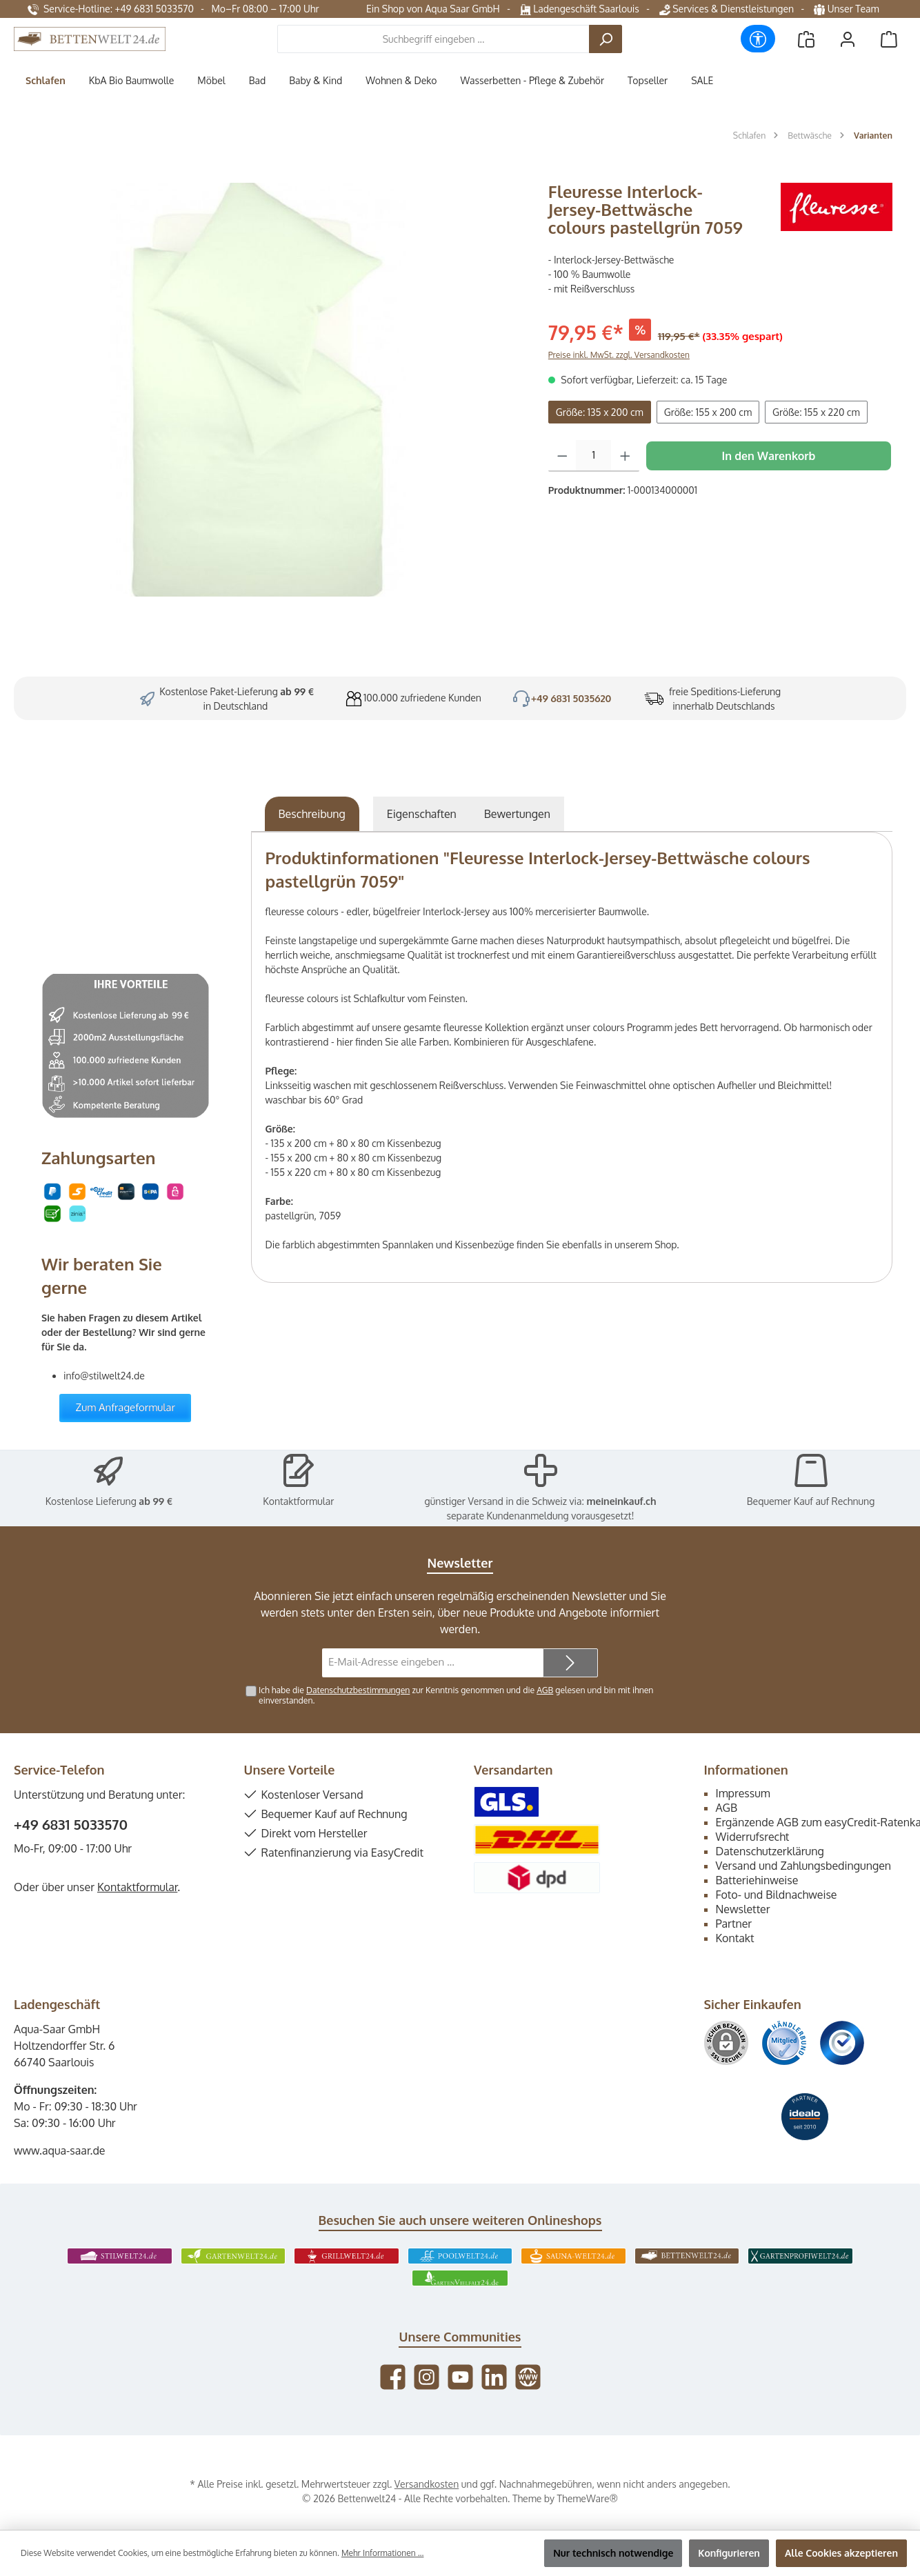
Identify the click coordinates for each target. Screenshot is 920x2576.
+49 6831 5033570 (71, 1824)
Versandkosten (426, 2484)
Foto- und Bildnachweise (776, 1894)
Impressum (743, 1793)
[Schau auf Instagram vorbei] (426, 2377)
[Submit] (570, 1663)
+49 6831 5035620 (571, 698)
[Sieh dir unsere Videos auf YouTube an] (460, 2377)
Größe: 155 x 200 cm (708, 412)
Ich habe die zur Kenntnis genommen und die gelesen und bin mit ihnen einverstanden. (456, 1695)
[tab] (312, 814)
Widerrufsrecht (753, 1837)
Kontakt (735, 1938)
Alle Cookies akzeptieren (841, 2553)
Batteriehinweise (757, 1880)
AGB (545, 1689)
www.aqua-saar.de (60, 2150)
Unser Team (847, 8)
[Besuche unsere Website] (527, 2377)
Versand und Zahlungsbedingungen (804, 1866)
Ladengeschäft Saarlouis (579, 8)
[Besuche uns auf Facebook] (392, 2377)
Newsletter (743, 1909)
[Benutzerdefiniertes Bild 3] (842, 2043)
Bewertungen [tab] (517, 814)
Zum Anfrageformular (125, 1407)
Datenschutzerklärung (770, 1851)
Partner (734, 1923)
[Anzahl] (593, 456)
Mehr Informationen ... (382, 2553)
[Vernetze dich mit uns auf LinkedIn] (494, 2377)
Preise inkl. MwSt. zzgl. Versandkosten (619, 355)
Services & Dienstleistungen (726, 8)
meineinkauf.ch (621, 1501)
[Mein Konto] (847, 39)
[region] (274, 390)
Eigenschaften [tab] (422, 814)
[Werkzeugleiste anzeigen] (758, 38)
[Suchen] (605, 39)
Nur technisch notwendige (613, 2553)
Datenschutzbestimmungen (358, 1689)
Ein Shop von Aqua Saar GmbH (433, 8)
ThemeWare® (587, 2498)
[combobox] (433, 39)
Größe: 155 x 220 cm (816, 412)
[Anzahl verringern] (562, 456)
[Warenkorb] (889, 39)
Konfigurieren (729, 2553)
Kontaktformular (298, 1501)
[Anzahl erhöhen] (625, 456)
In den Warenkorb (768, 456)
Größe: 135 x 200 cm (599, 412)
